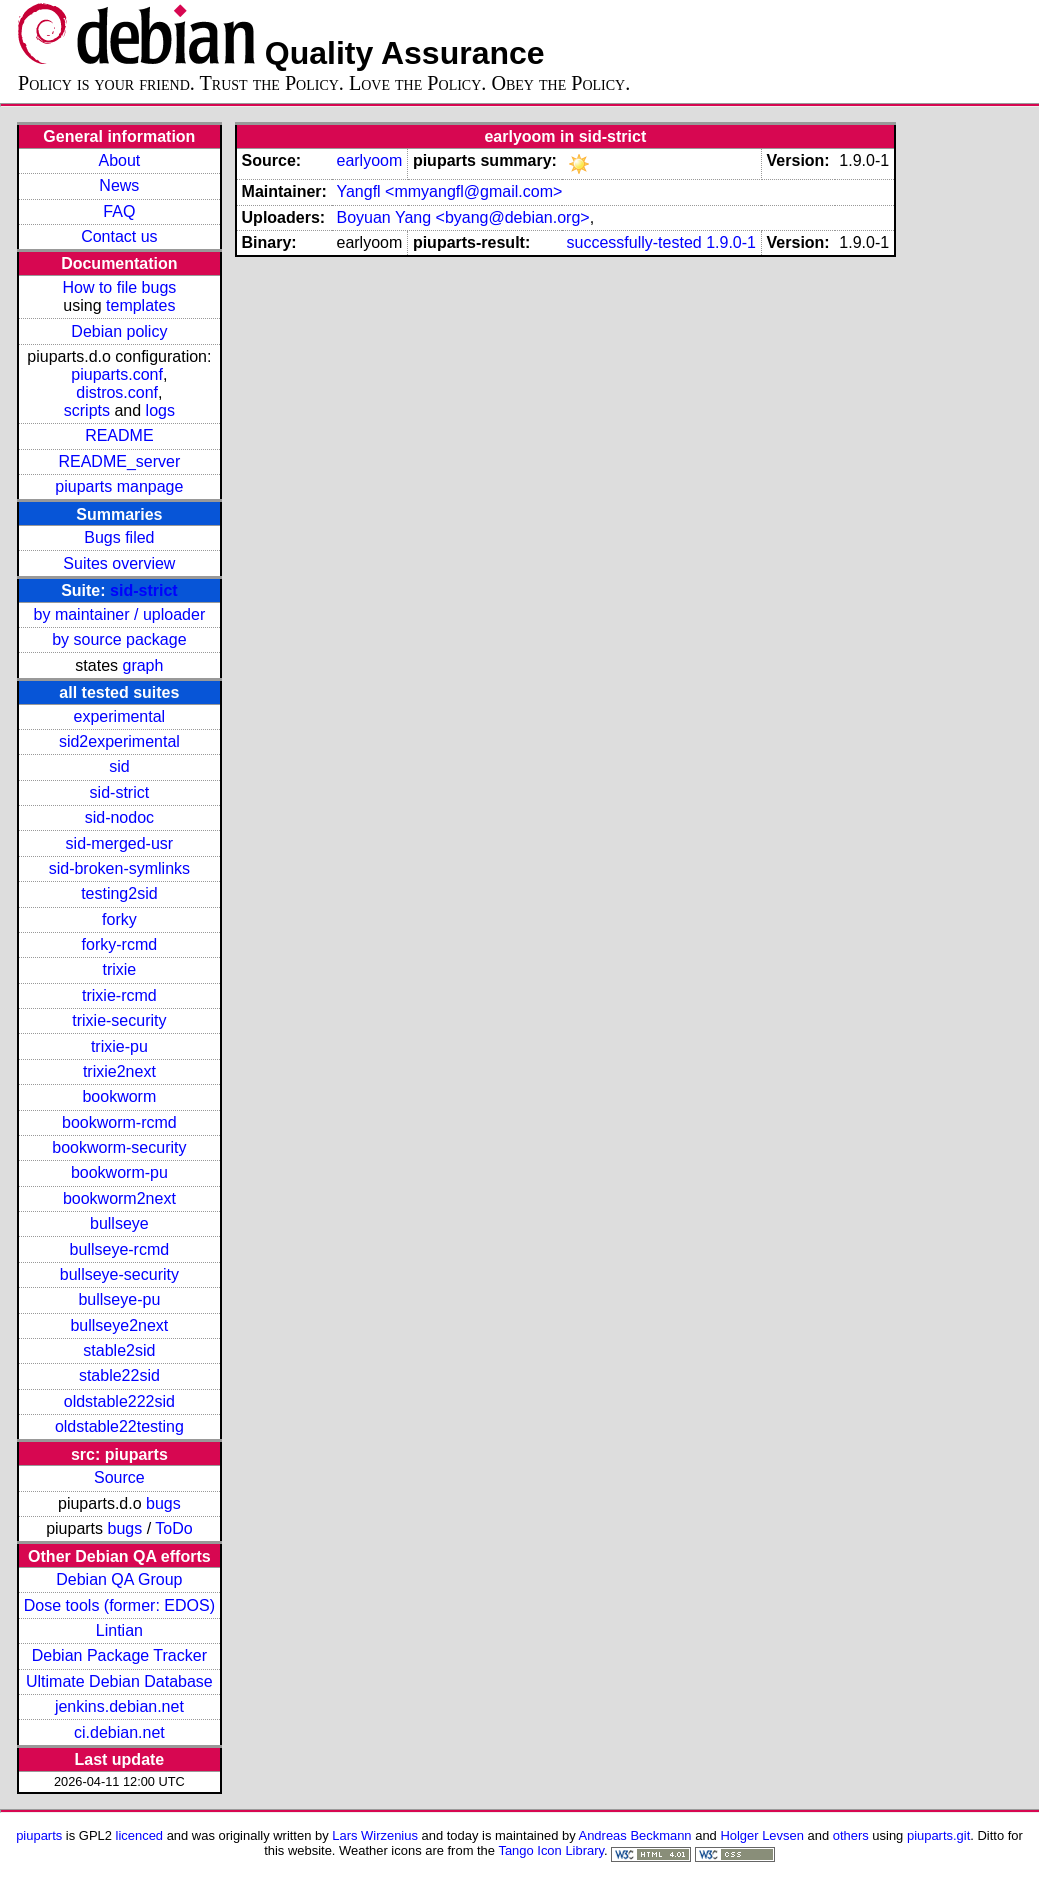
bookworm (119, 1096)
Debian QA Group (119, 1579)
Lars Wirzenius (375, 1835)
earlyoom (369, 160)
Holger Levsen (762, 1835)
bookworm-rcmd (119, 1122)
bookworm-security (119, 1147)
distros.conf (117, 392)
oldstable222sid (119, 1401)
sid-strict (144, 590)
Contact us (119, 236)
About (119, 160)
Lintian (119, 1630)
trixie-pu (119, 1046)
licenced (140, 1835)
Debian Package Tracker (119, 1655)
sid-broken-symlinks (119, 868)
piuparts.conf (117, 374)
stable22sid (119, 1375)
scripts (87, 410)
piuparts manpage (119, 486)
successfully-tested (634, 242)
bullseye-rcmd (120, 1249)
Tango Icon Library (551, 1850)
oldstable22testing (119, 1426)
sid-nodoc (119, 817)
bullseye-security (119, 1274)
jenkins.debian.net (119, 1706)
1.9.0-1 (731, 242)
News (119, 185)
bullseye (119, 1223)
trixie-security (119, 1020)
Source (119, 1477)
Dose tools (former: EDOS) (119, 1605)
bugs (163, 1503)
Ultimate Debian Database (119, 1681)
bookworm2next (119, 1198)
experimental (120, 716)
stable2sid (119, 1350)
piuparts (39, 1835)
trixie (119, 969)
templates (140, 305)
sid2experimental (119, 741)
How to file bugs (119, 287)
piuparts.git (938, 1835)
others (851, 1835)
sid (119, 766)
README (119, 435)
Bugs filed (119, 537)
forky (119, 919)
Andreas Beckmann (635, 1835)
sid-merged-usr (120, 843)
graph (142, 665)
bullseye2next (119, 1325)
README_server (119, 461)
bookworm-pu (119, 1172)
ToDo (173, 1528)
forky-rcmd (120, 944)
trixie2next (119, 1071)
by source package (119, 639)
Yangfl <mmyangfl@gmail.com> (449, 191)
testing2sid (119, 893)
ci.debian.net (119, 1732)
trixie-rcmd (119, 995)
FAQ (119, 211)
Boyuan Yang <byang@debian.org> (462, 217)
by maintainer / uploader (120, 614)
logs (160, 410)
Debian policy (119, 331)
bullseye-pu (119, 1299)
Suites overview (119, 563)
